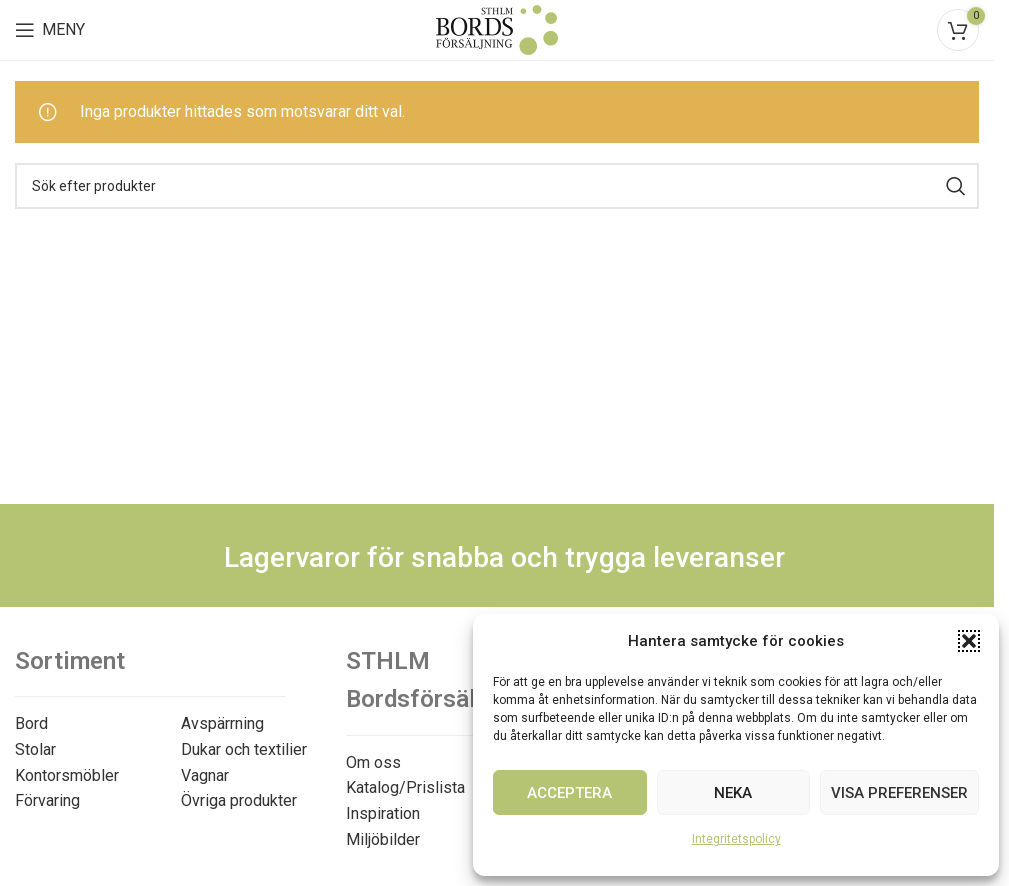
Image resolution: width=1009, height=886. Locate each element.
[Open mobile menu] (50, 30)
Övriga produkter (239, 800)
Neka (733, 793)
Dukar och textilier (244, 749)
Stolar (35, 749)
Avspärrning (222, 723)
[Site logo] (497, 28)
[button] (969, 641)
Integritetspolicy (736, 839)
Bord (31, 723)
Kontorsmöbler (67, 775)
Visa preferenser (899, 793)
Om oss (373, 762)
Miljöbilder (383, 839)
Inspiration (383, 813)
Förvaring (47, 800)
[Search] (497, 186)
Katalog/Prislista (405, 787)
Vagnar (205, 775)
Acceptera (569, 793)
